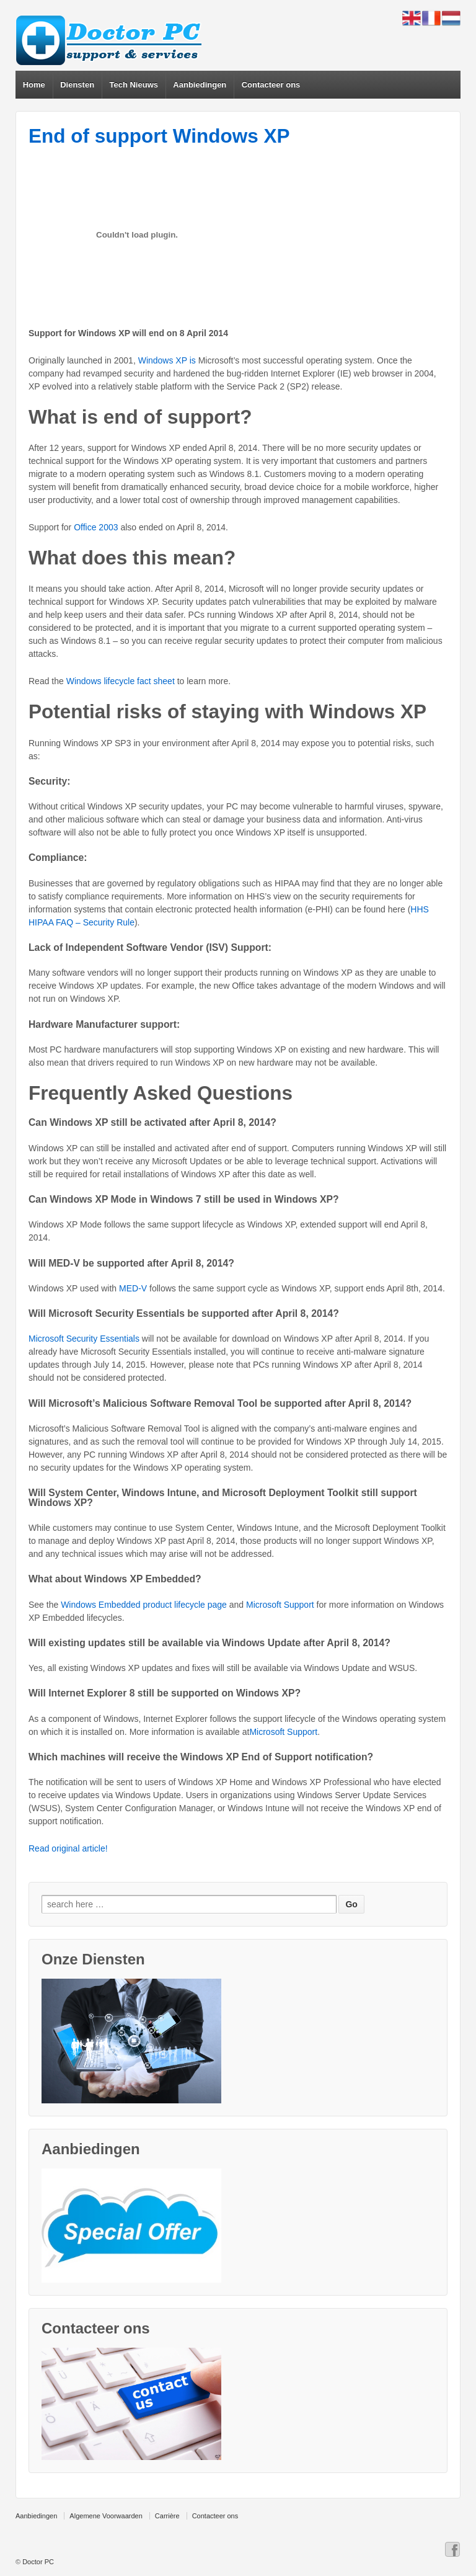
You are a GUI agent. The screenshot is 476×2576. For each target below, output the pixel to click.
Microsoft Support (280, 1605)
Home (34, 84)
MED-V (133, 1288)
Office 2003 (96, 527)
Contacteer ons (271, 84)
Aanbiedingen (199, 84)
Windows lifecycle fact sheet (120, 681)
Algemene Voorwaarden (105, 2516)
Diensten (77, 84)
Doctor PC (38, 2561)
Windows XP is (167, 360)
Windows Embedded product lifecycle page (144, 1605)
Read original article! (68, 1848)
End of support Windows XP (159, 136)
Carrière (167, 2516)
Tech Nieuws (133, 84)
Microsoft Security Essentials (84, 1339)
